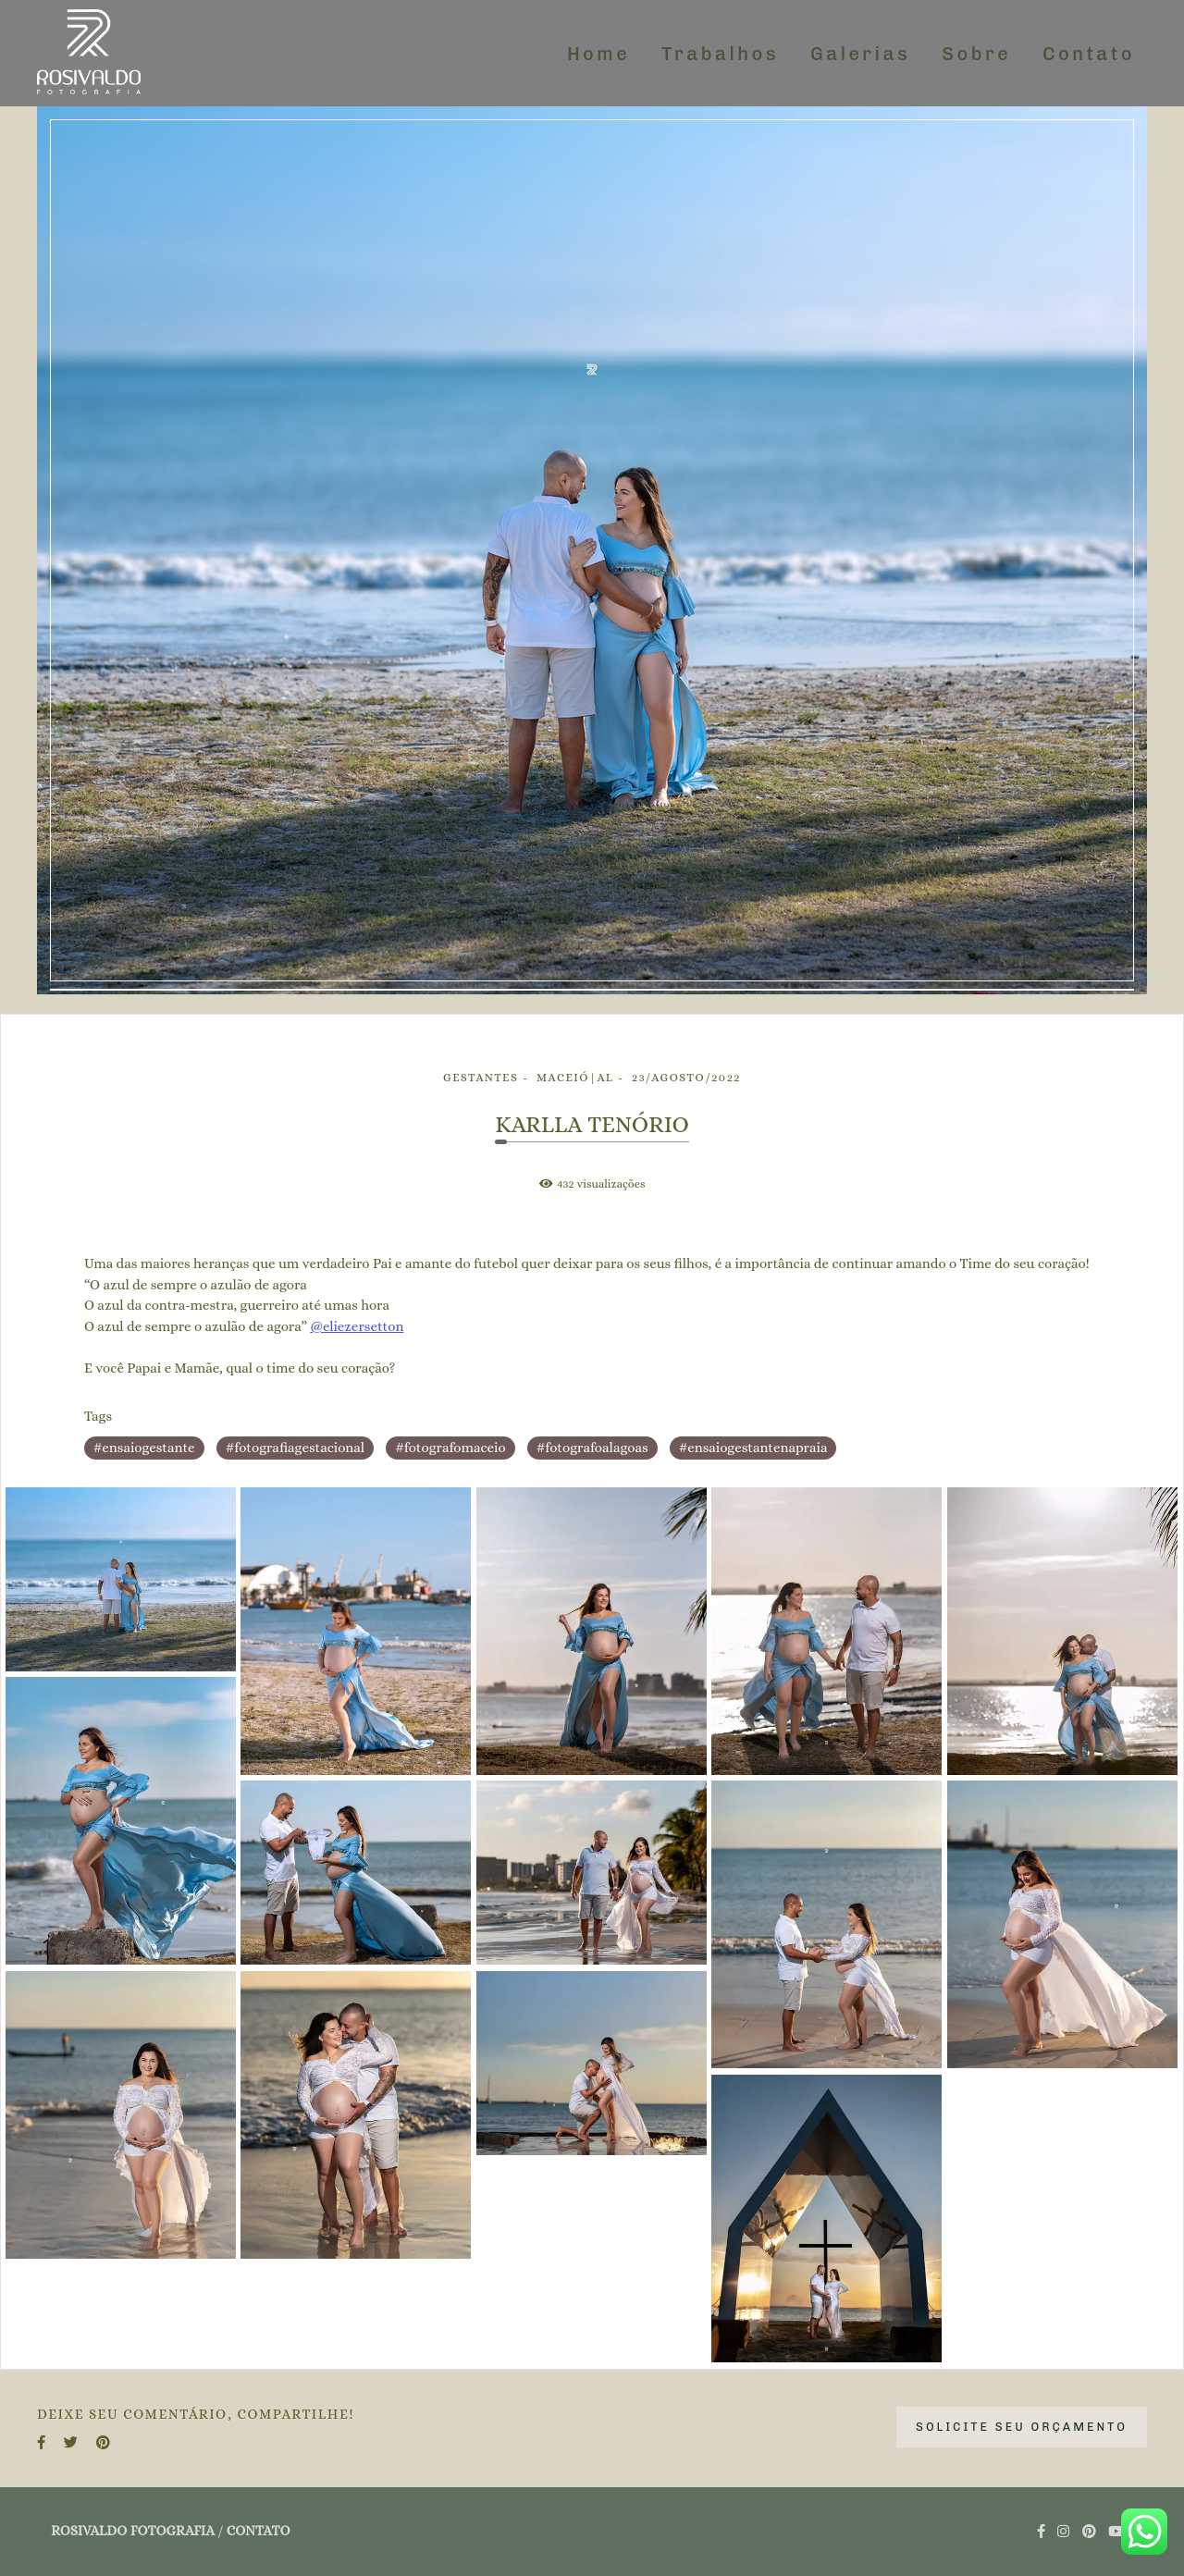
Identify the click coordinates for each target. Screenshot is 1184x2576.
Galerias (860, 54)
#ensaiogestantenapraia (753, 1447)
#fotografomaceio (450, 1447)
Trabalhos (720, 54)
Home (598, 54)
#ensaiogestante (144, 1447)
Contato (1088, 54)
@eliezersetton (356, 1327)
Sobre (976, 54)
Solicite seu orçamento (1022, 2427)
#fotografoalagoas (592, 1447)
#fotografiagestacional (295, 1447)
